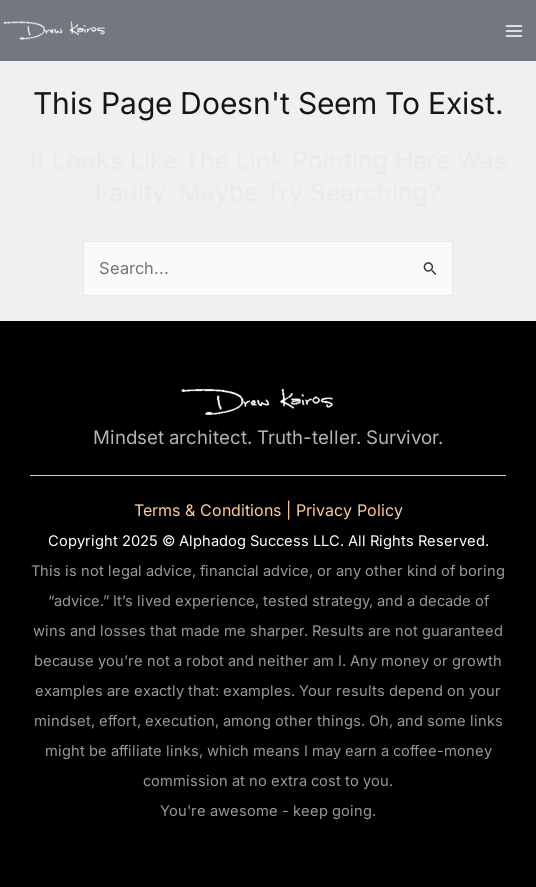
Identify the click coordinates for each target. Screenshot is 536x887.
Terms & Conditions (207, 510)
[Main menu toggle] (513, 30)
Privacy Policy (349, 510)
